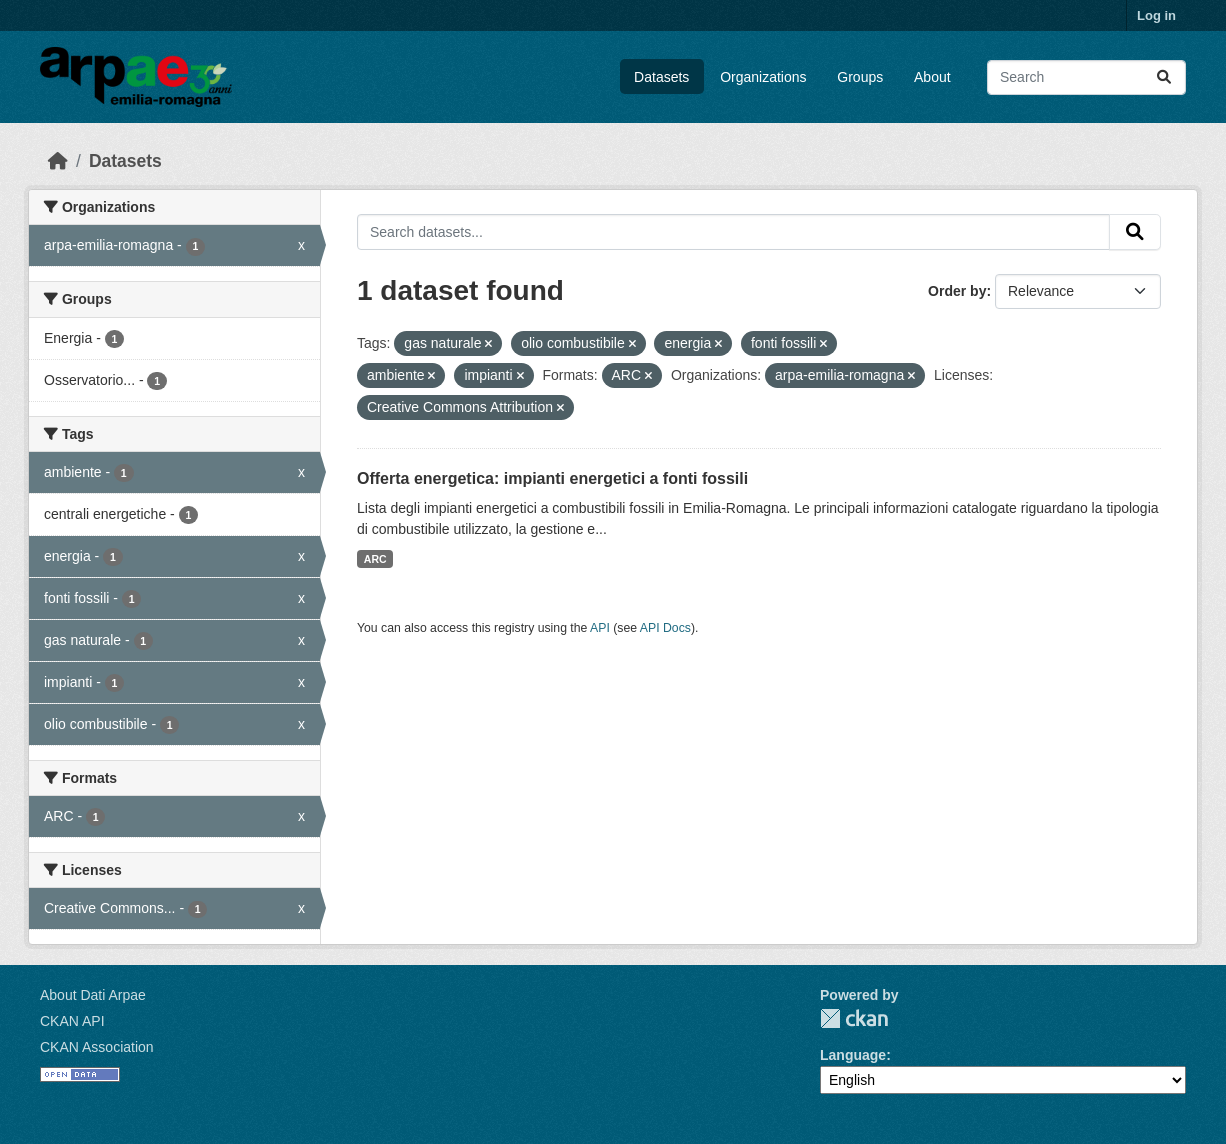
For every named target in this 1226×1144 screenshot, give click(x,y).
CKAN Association (97, 1047)
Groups (860, 77)
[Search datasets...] (1086, 77)
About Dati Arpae (93, 995)
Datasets (661, 77)
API (600, 628)
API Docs (665, 628)
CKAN (854, 1018)
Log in (1156, 15)
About (932, 77)
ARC (375, 559)
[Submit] (1164, 77)
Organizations (763, 77)
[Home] (58, 161)
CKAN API (72, 1021)
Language (853, 1055)
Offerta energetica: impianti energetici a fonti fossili (552, 478)
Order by (957, 291)
